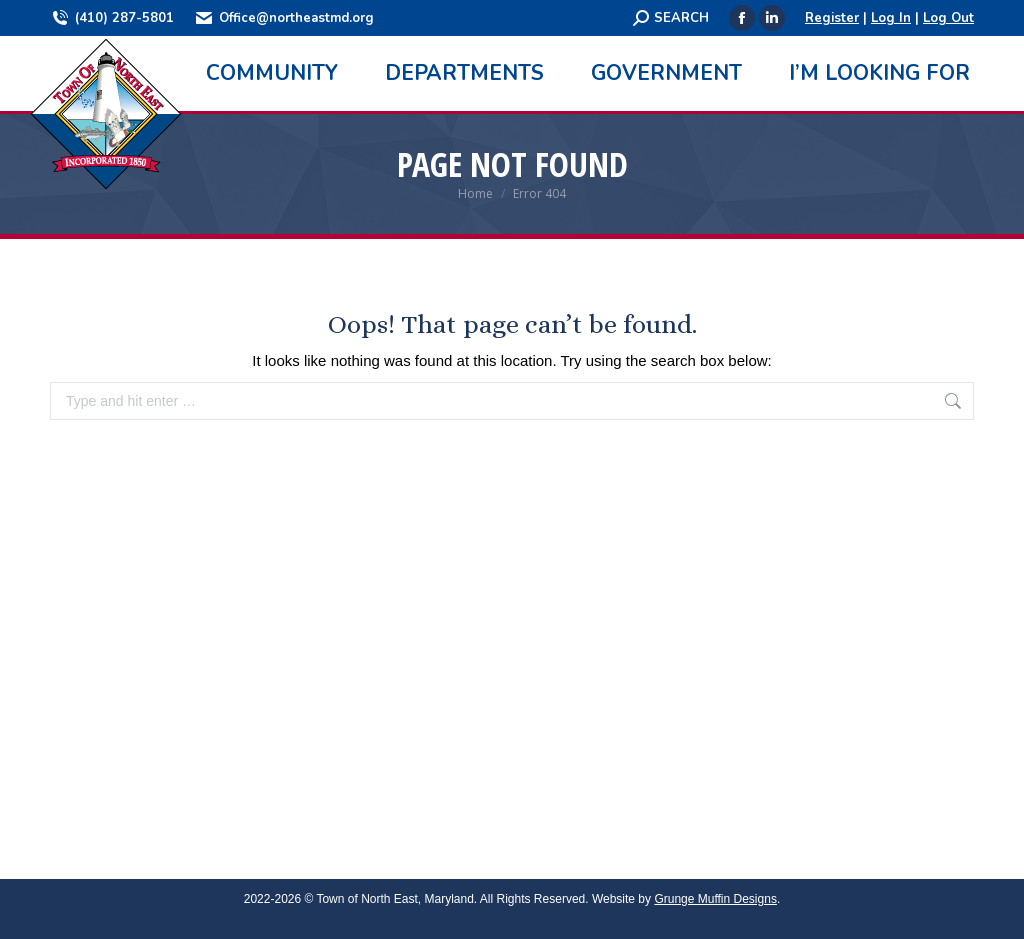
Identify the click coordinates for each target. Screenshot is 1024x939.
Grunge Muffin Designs (715, 899)
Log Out (948, 18)
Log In (891, 18)
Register (832, 18)
